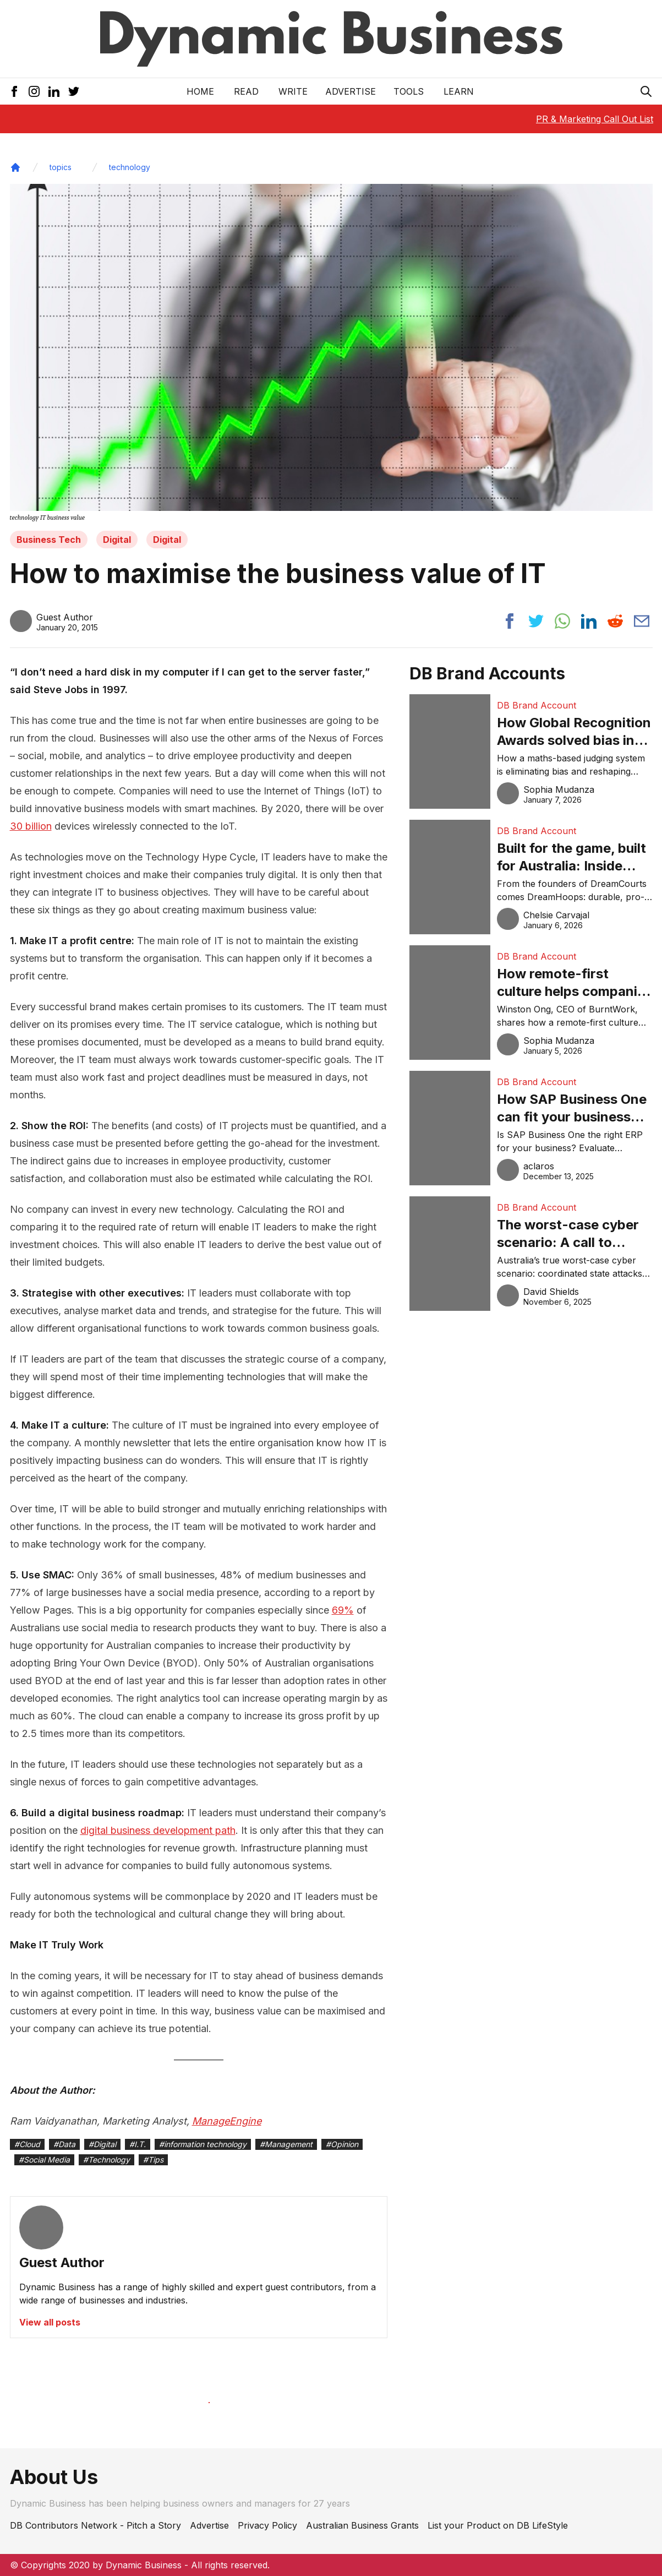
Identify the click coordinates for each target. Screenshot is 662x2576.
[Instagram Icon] (34, 91)
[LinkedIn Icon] (54, 91)
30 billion (31, 826)
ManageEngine (226, 2121)
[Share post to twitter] (536, 621)
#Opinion (342, 2144)
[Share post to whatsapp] (562, 621)
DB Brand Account (536, 705)
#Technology (106, 2159)
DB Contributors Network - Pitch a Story (95, 2525)
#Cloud (27, 2144)
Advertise (350, 91)
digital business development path (158, 1830)
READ (246, 91)
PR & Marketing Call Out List (594, 118)
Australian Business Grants (362, 2525)
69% (343, 1610)
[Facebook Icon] (14, 91)
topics (61, 167)
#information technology (203, 2144)
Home (200, 91)
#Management (286, 2144)
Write (293, 91)
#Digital (102, 2144)
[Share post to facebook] (510, 621)
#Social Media (44, 2159)
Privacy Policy (267, 2525)
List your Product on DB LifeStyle (498, 2525)
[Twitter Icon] (74, 91)
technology (129, 167)
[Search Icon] (646, 91)
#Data (64, 2144)
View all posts (49, 2322)
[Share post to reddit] (615, 621)
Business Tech (49, 539)
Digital (117, 539)
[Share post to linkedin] (589, 621)
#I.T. (137, 2144)
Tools (408, 91)
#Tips (153, 2159)
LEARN (459, 91)
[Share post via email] (642, 621)
